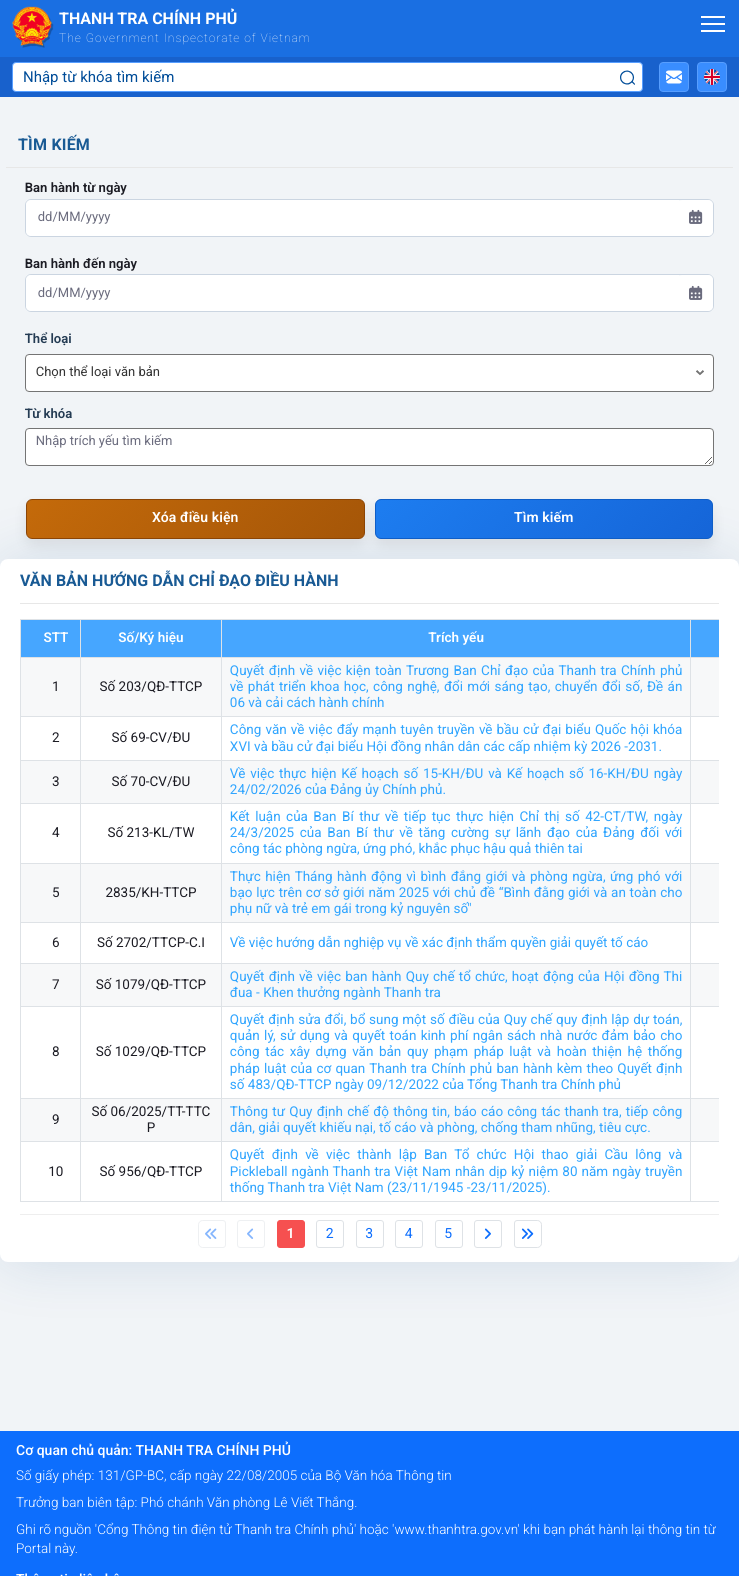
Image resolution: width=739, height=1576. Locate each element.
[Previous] (212, 1234)
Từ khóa (49, 414)
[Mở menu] (713, 24)
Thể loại (48, 339)
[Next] (488, 1234)
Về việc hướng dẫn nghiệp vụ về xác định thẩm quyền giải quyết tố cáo (439, 943)
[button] (674, 77)
